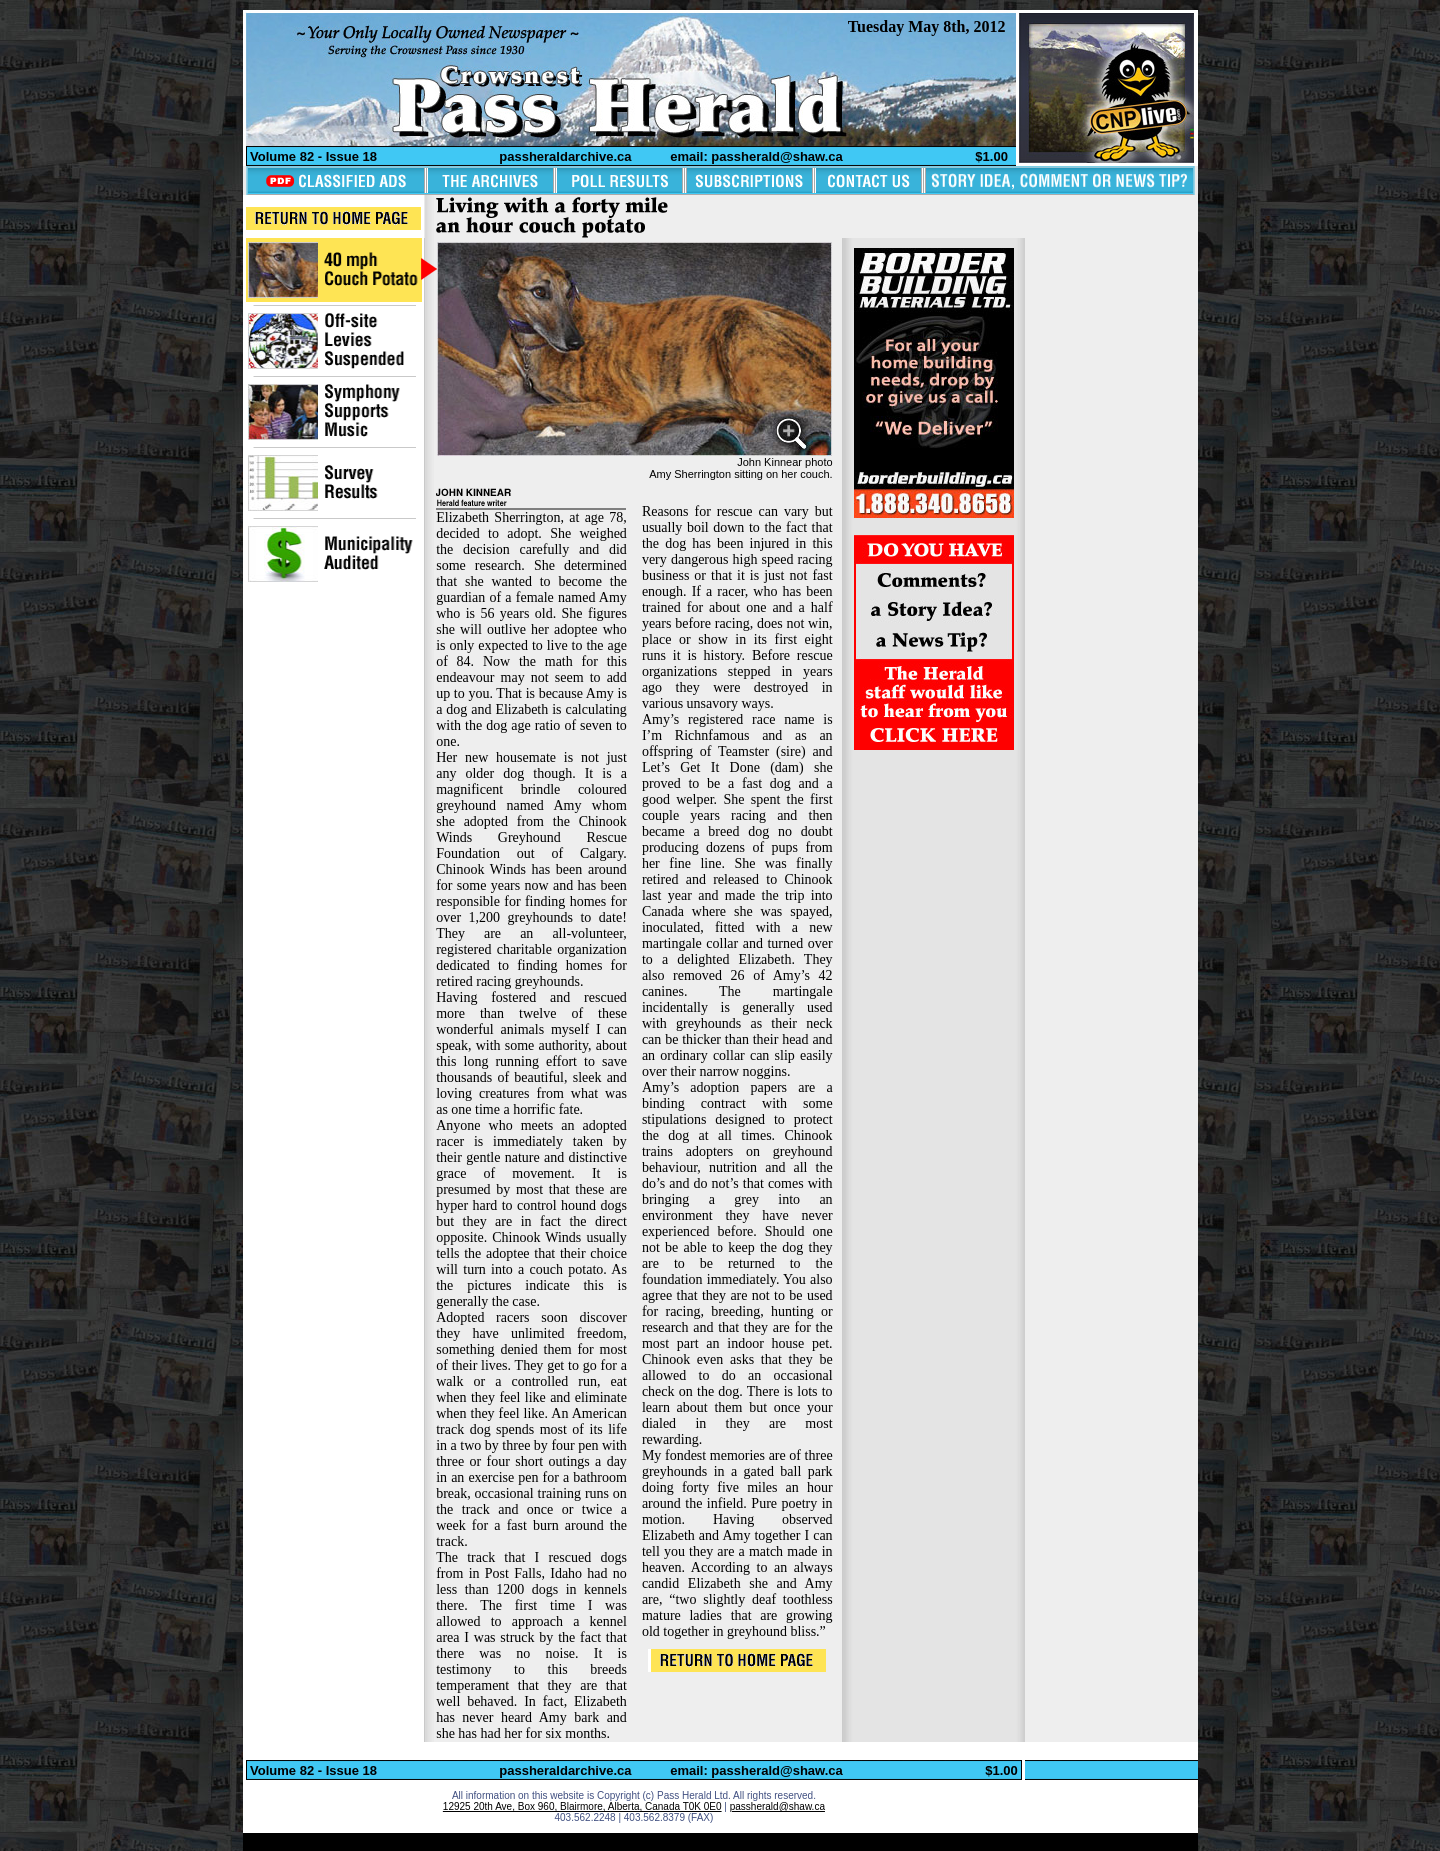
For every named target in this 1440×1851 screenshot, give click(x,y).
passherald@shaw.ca (777, 1806)
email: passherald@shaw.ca (756, 156)
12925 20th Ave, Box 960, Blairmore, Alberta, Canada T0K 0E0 (582, 1806)
